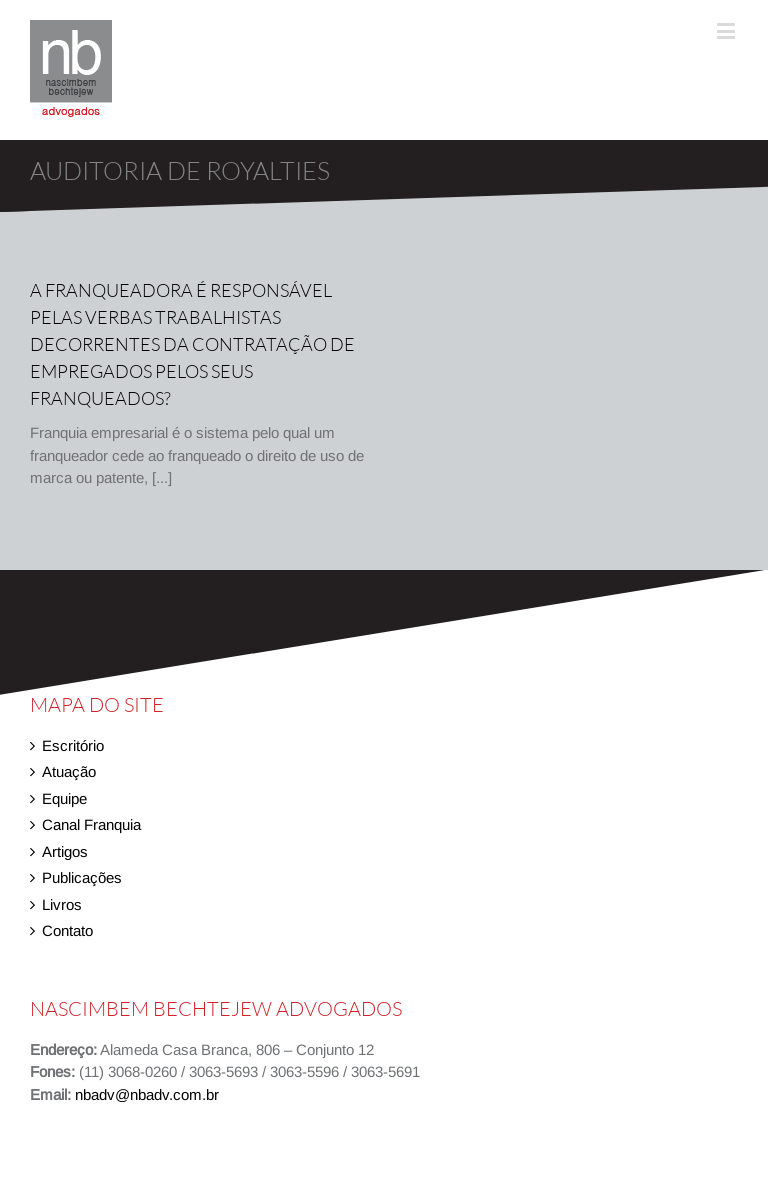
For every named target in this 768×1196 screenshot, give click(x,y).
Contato (67, 930)
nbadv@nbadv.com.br (147, 1094)
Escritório (73, 745)
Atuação (69, 771)
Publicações (82, 877)
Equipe (64, 798)
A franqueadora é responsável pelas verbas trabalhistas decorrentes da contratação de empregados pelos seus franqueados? (192, 344)
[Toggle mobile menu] (727, 30)
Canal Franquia (91, 824)
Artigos (65, 851)
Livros (62, 904)
